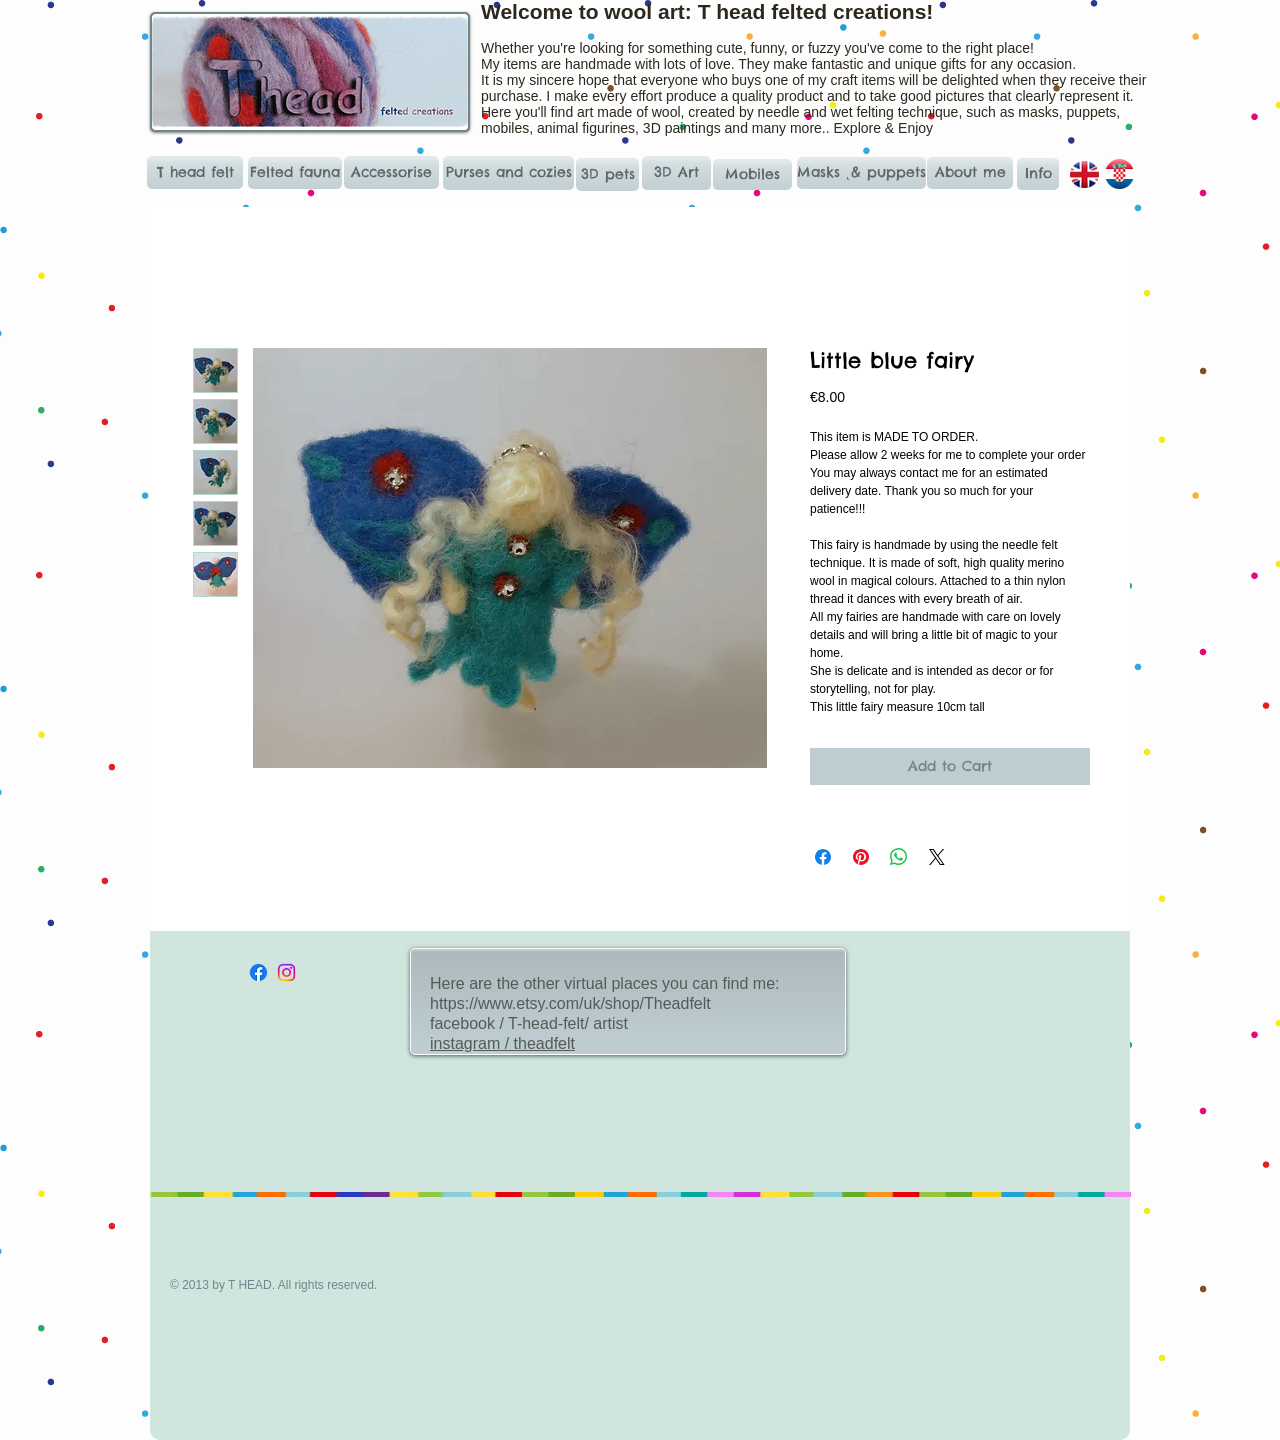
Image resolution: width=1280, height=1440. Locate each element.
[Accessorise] (391, 172)
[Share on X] (937, 857)
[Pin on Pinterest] (861, 857)
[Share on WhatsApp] (899, 857)
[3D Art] (676, 173)
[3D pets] (607, 174)
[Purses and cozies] (508, 173)
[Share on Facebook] (823, 857)
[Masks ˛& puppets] (861, 173)
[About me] (970, 173)
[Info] (1038, 174)
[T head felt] (195, 172)
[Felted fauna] (295, 173)
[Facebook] (258, 972)
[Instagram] (286, 972)
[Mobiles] (752, 174)
